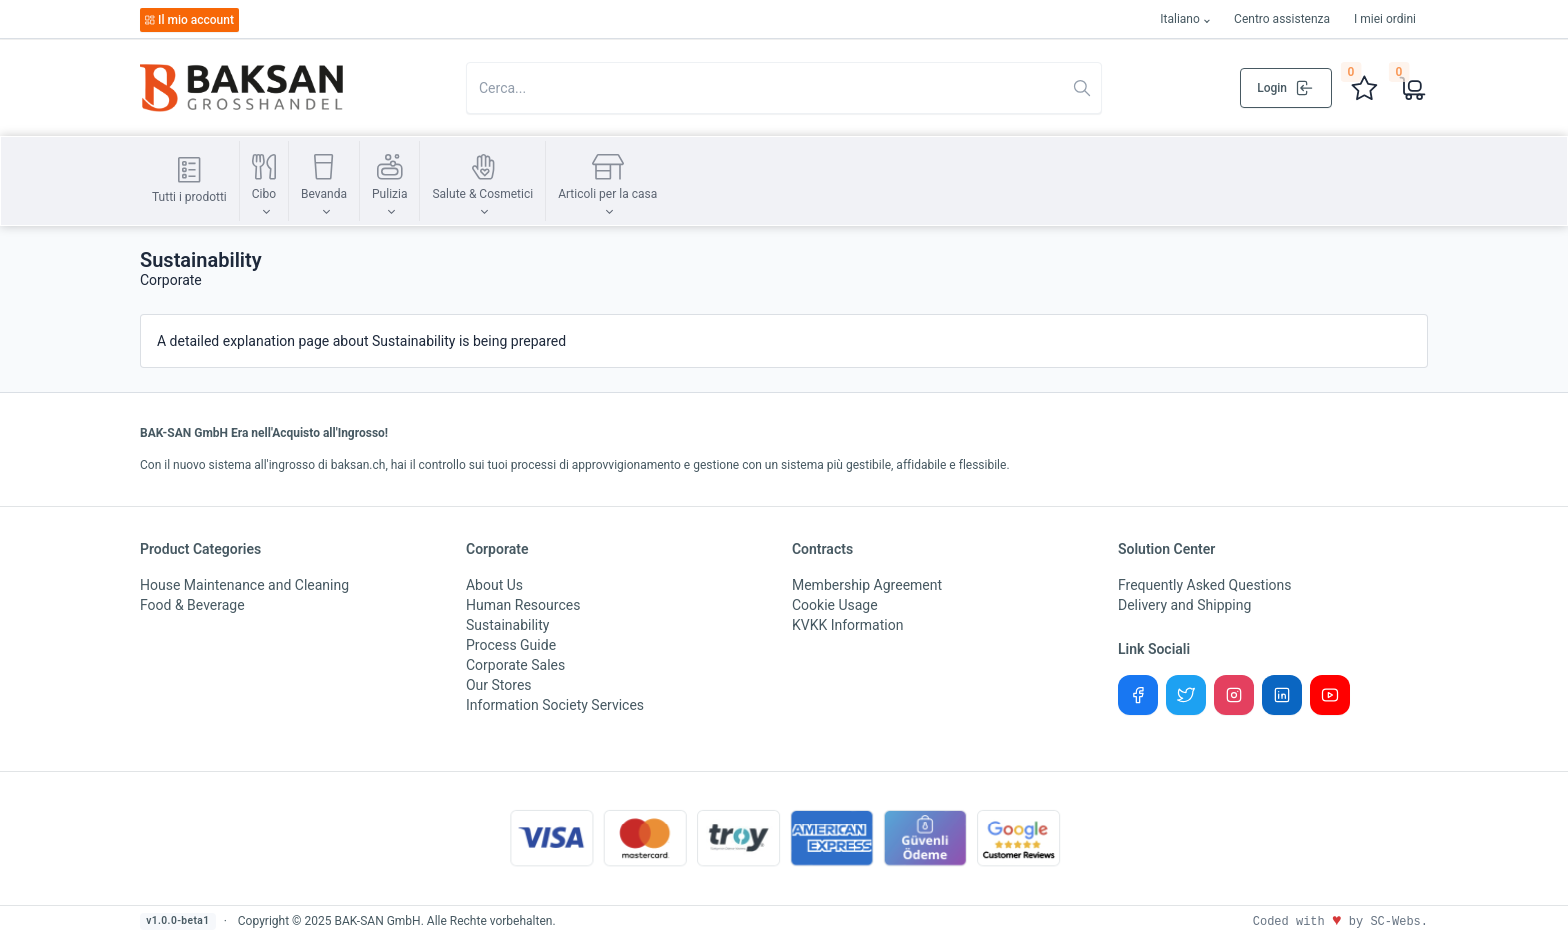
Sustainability (507, 625)
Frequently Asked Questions (1205, 585)
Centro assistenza (1282, 19)
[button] (264, 181)
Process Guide (511, 645)
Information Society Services (555, 705)
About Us (494, 585)
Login (1286, 88)
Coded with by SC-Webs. (1340, 922)
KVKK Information (847, 625)
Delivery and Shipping (1184, 605)
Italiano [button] (1180, 19)
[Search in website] (784, 88)
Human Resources (523, 605)
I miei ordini (1385, 19)
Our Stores (499, 685)
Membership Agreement (867, 585)
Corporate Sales (515, 665)
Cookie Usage (835, 605)
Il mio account (189, 20)
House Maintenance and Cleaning (244, 585)
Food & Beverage (192, 605)
